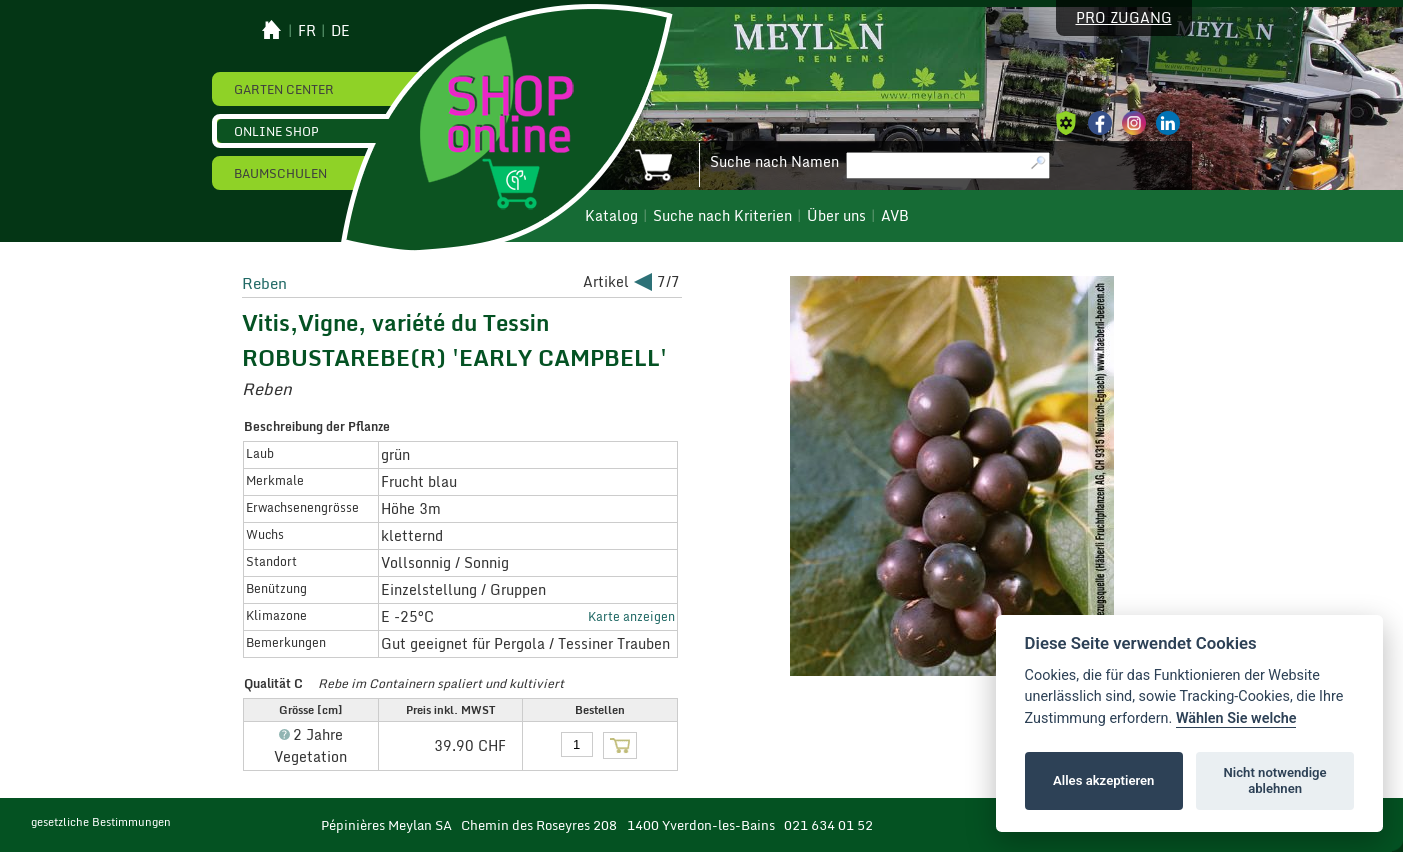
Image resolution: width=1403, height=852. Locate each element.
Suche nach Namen (774, 162)
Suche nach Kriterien (722, 216)
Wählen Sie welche (1236, 718)
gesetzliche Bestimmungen (101, 822)
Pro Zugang (1124, 18)
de (340, 31)
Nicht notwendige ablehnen (1275, 780)
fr (307, 31)
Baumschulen (280, 173)
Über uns (836, 216)
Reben (264, 283)
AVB (895, 216)
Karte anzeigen (631, 616)
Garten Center (284, 89)
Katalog (611, 216)
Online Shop (276, 131)
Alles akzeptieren (1103, 780)
